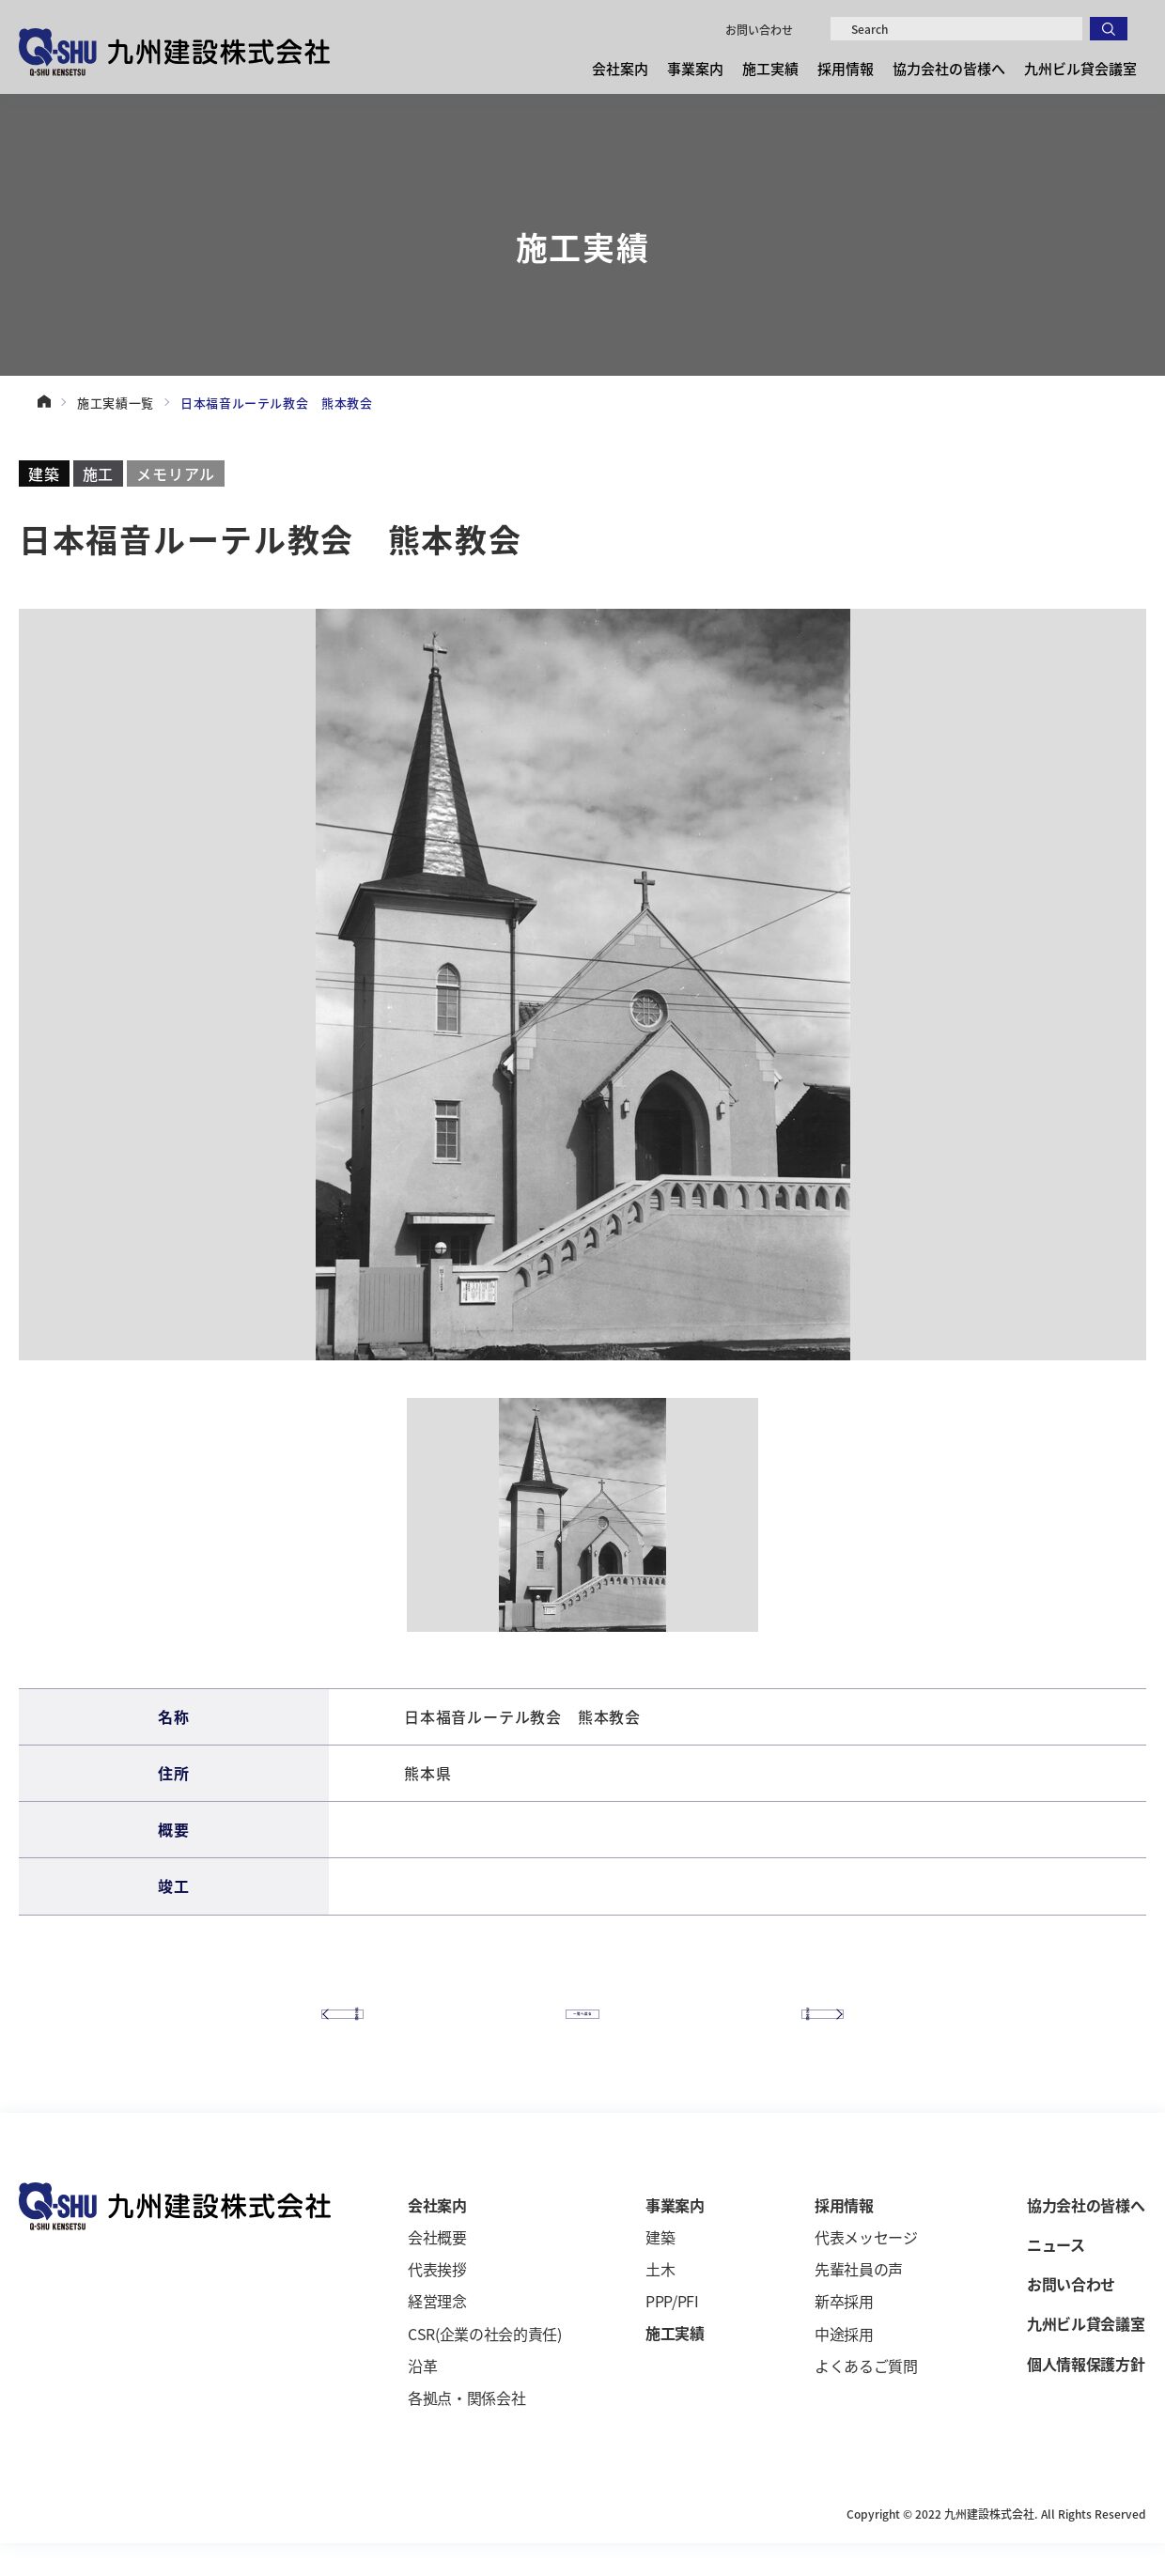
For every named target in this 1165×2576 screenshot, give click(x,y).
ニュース (1056, 2278)
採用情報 (845, 68)
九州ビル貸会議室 (1080, 68)
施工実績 (770, 68)
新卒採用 (844, 2334)
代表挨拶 (437, 2302)
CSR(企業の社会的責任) (485, 2366)
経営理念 (437, 2334)
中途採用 (844, 2366)
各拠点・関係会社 (466, 2431)
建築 (660, 2270)
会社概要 (437, 2270)
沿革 (422, 2399)
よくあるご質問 (866, 2399)
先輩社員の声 (859, 2302)
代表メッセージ (866, 2270)
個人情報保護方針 (1085, 2396)
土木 (660, 2302)
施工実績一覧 (115, 402)
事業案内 (695, 68)
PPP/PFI (672, 2334)
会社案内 (620, 68)
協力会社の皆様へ (949, 68)
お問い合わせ (759, 30)
